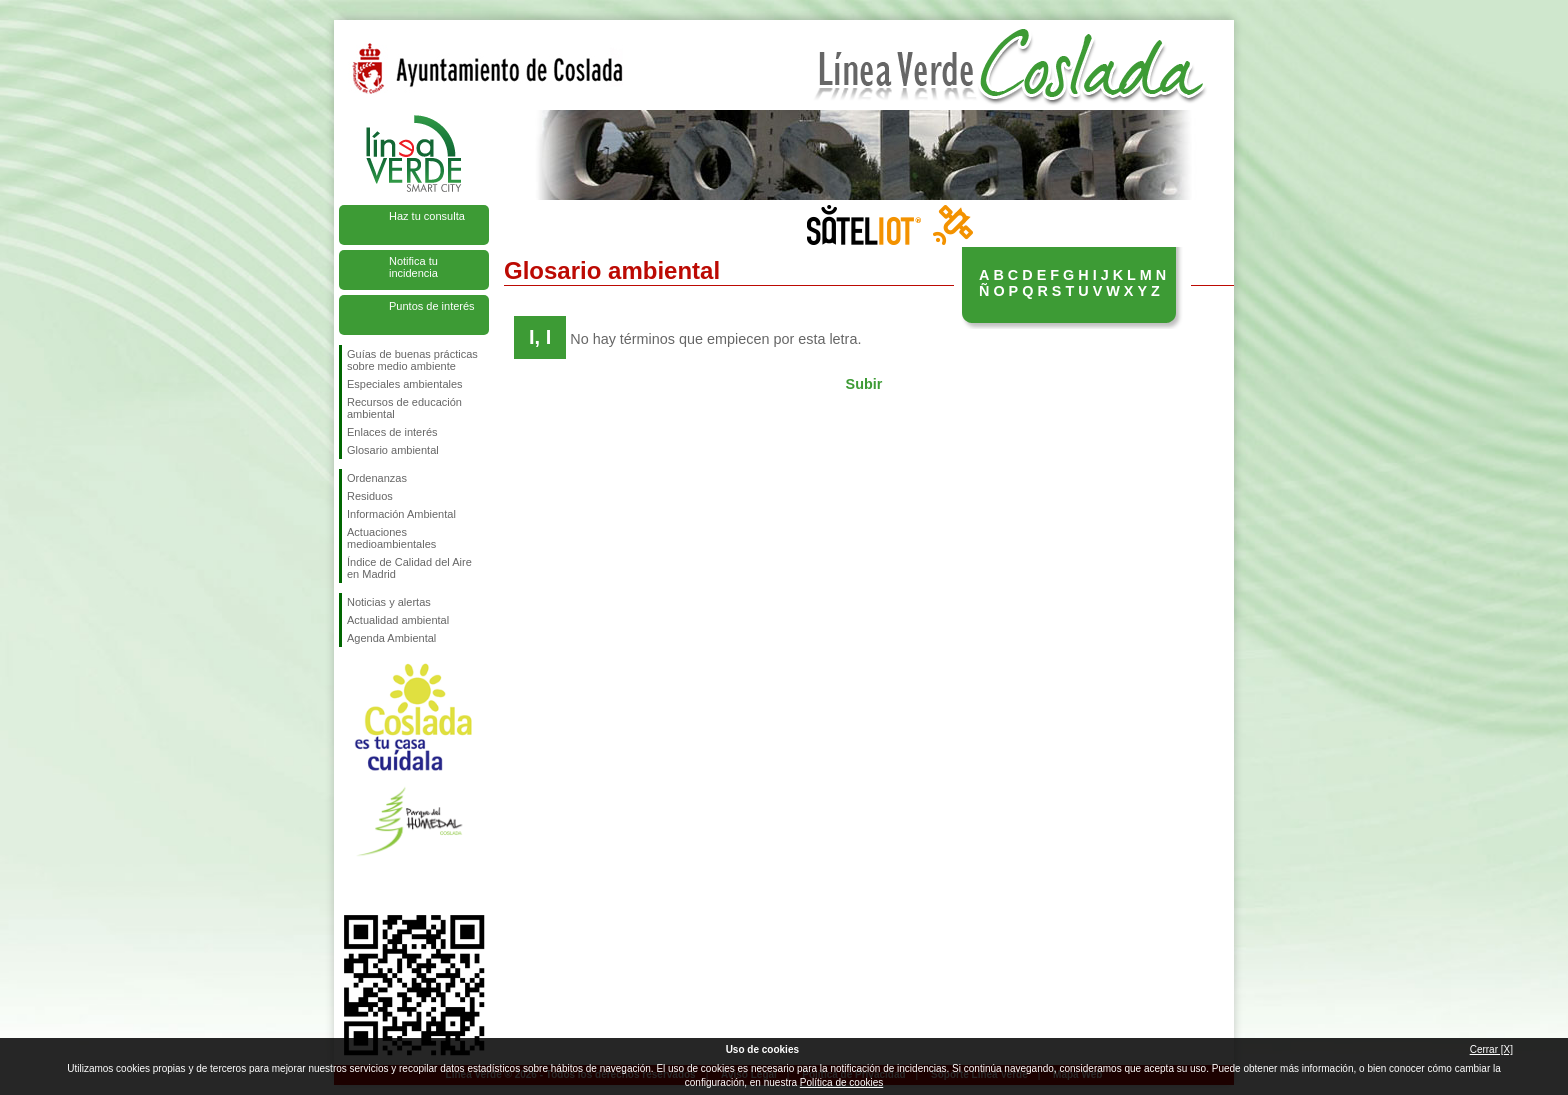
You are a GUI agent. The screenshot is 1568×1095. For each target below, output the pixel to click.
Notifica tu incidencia (413, 267)
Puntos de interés (432, 306)
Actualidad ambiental (398, 620)
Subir (864, 384)
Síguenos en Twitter (384, 883)
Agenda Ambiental (391, 638)
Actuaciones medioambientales (391, 538)
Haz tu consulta (427, 216)
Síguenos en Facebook (351, 883)
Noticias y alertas (389, 602)
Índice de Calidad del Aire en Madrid (409, 568)
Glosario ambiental (393, 450)
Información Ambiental (401, 514)
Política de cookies (841, 1082)
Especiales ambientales (405, 384)
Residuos (370, 496)
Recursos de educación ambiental (404, 408)
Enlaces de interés (392, 432)
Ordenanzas (377, 478)
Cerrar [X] (1491, 1049)
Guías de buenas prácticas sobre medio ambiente (412, 360)
